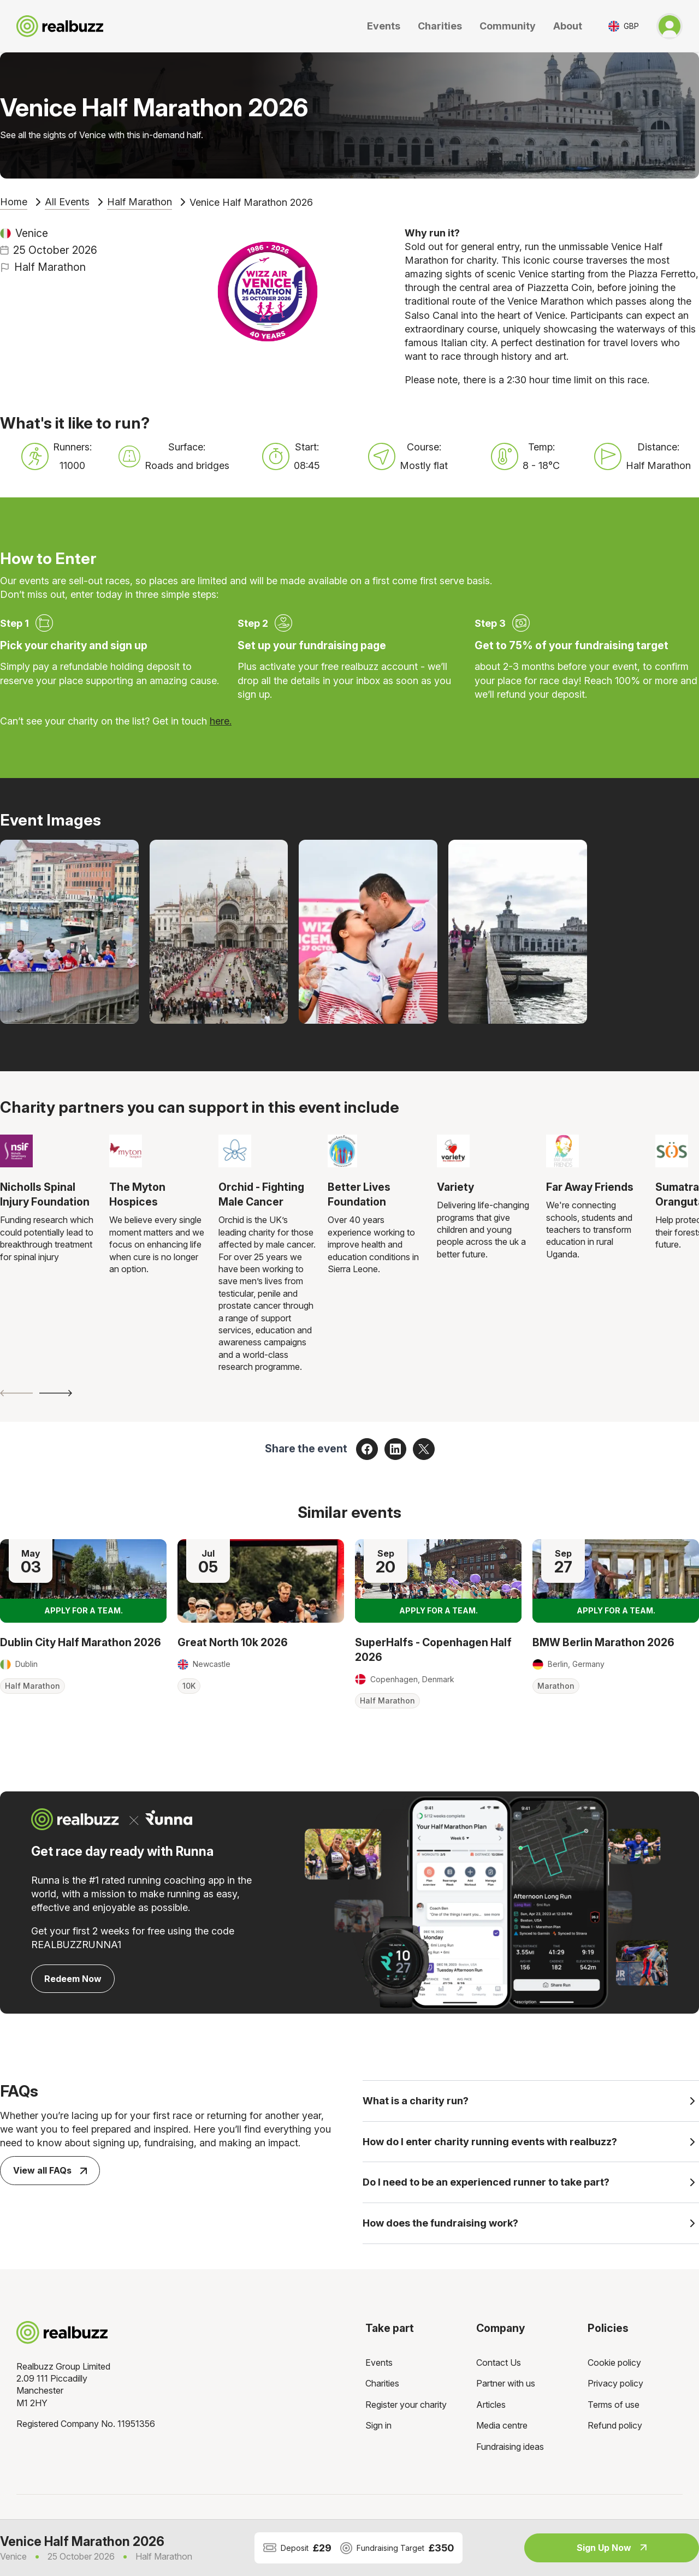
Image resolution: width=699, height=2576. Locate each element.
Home (13, 201)
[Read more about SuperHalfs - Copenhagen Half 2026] (438, 1581)
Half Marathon (139, 201)
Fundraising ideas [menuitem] (510, 2449)
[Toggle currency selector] (624, 26)
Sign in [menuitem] (378, 2429)
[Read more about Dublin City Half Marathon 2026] (83, 1581)
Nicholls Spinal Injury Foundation (45, 1194)
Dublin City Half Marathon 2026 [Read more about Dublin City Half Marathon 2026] (80, 1642)
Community (507, 26)
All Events (67, 201)
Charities (440, 26)
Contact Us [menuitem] (498, 2366)
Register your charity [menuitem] (406, 2407)
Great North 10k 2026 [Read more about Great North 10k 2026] (232, 1642)
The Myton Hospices (137, 1194)
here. (221, 721)
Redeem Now (73, 1978)
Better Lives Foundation (359, 1194)
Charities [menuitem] (382, 2387)
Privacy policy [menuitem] (615, 2387)
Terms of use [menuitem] (613, 2407)
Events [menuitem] (379, 2366)
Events (383, 26)
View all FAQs (50, 2170)
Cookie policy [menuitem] (614, 2366)
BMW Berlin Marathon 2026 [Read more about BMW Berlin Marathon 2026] (603, 1642)
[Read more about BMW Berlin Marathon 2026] (615, 1581)
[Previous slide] (16, 1393)
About (567, 26)
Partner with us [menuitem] (505, 2387)
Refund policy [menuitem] (615, 2429)
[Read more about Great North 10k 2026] (260, 1581)
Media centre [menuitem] (502, 2429)
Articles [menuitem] (491, 2407)
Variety (455, 1187)
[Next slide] (55, 1393)
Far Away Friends (589, 1187)
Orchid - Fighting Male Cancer (261, 1194)
